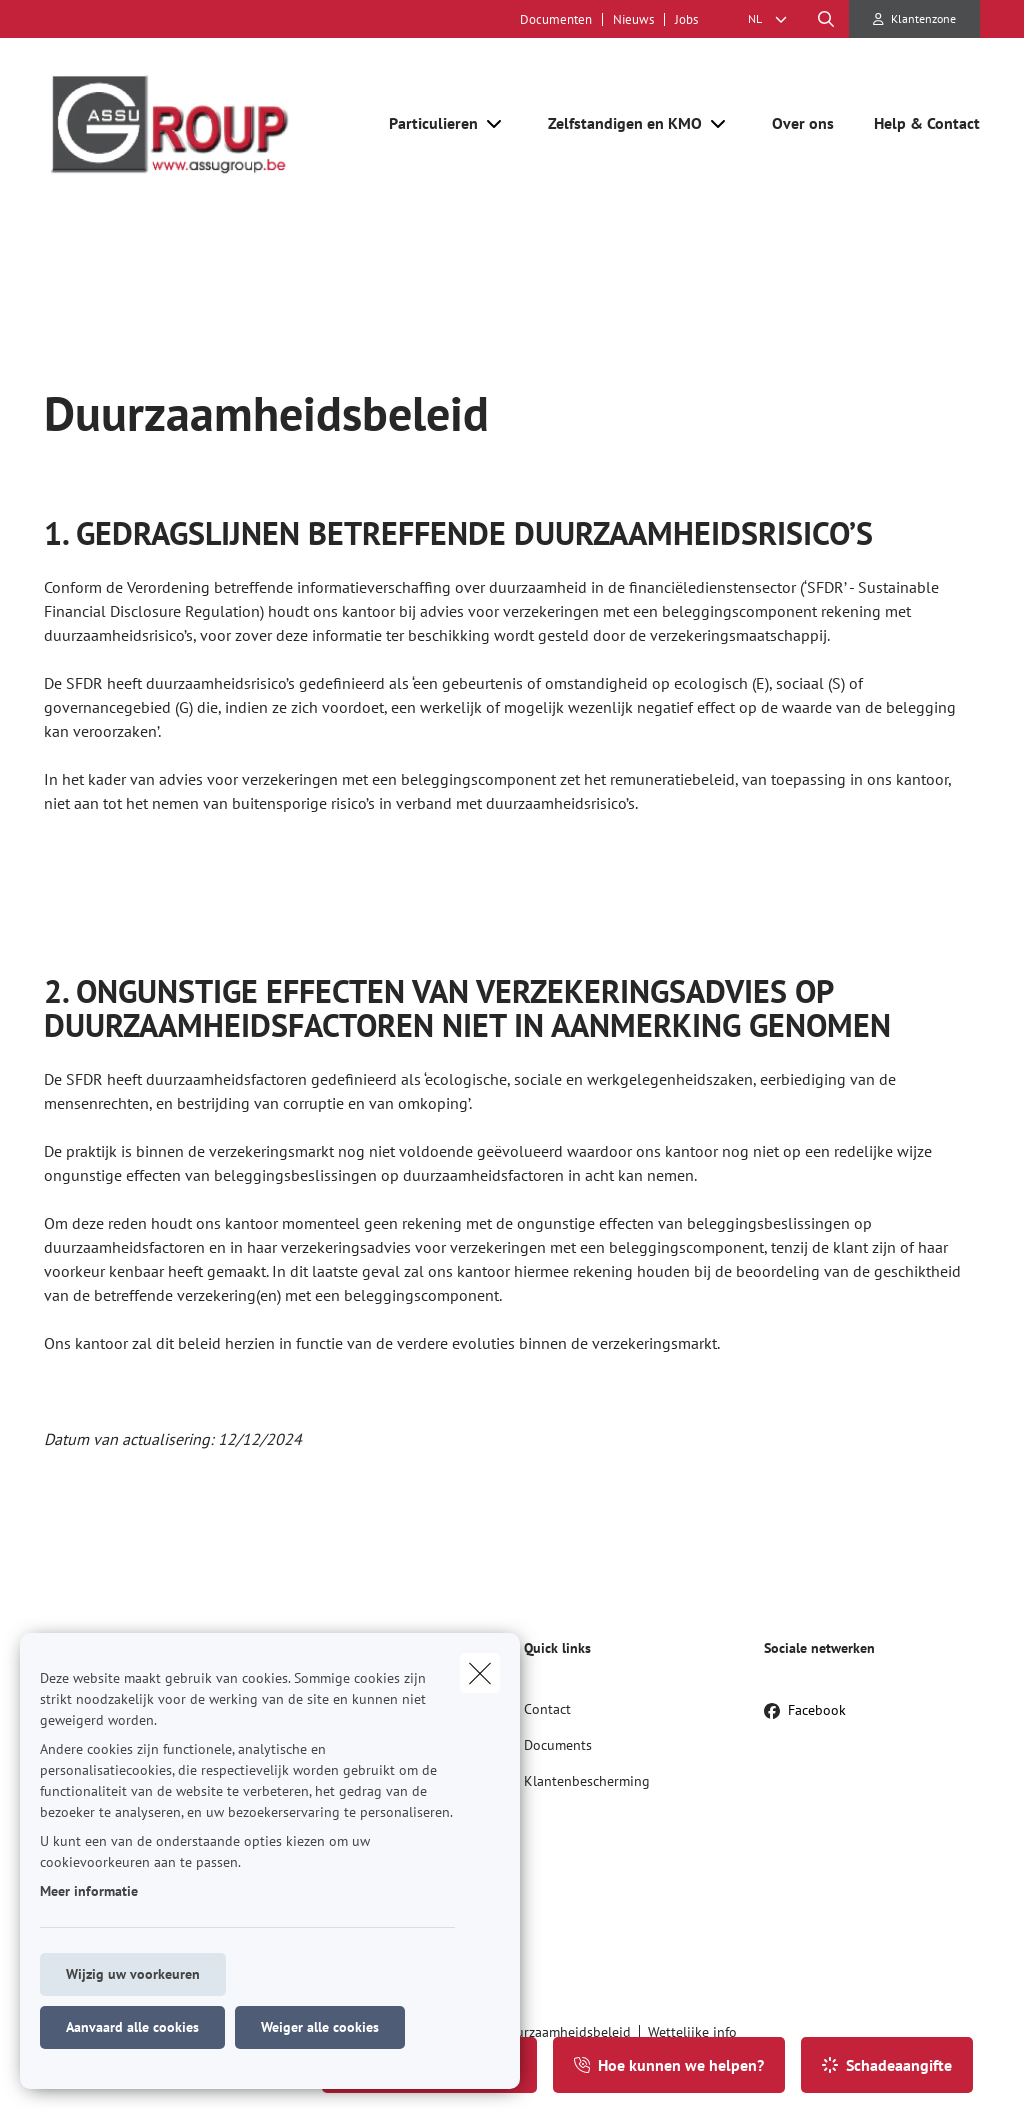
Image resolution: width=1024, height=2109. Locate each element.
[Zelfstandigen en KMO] (617, 123)
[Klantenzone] (915, 19)
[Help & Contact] (917, 123)
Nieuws (633, 19)
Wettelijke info (692, 2032)
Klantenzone (923, 18)
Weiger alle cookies (320, 2027)
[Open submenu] (495, 123)
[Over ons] (803, 123)
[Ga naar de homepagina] (194, 123)
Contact (547, 1709)
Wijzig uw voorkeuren (133, 1974)
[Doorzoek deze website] (826, 19)
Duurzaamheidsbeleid (565, 2032)
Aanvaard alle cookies (132, 2027)
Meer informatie (89, 1891)
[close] (480, 1673)
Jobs (686, 19)
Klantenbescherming (587, 1781)
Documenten (556, 19)
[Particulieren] (426, 123)
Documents (558, 1745)
